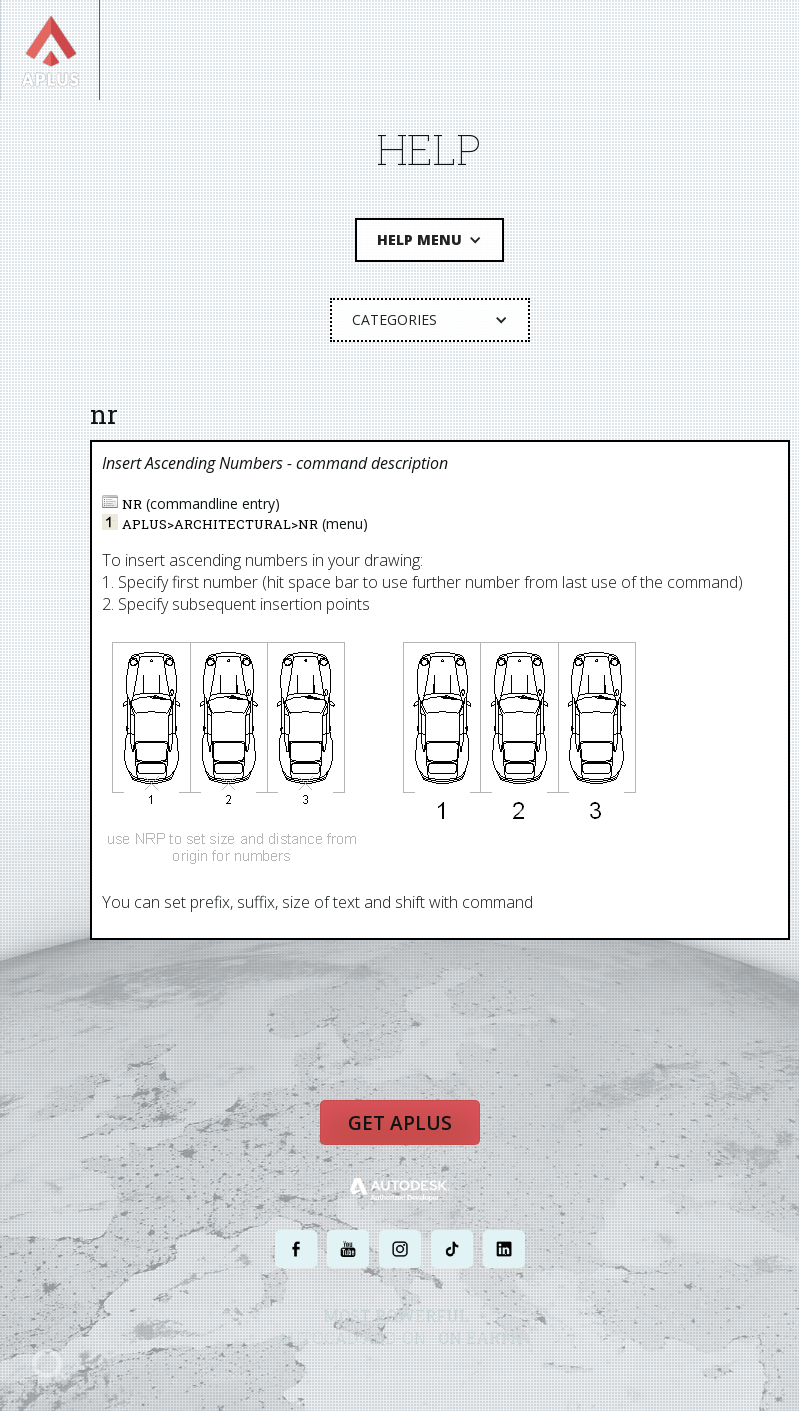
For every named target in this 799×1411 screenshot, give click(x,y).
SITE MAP (567, 1375)
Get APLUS (400, 1122)
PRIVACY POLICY (364, 1375)
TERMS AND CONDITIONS (473, 1375)
